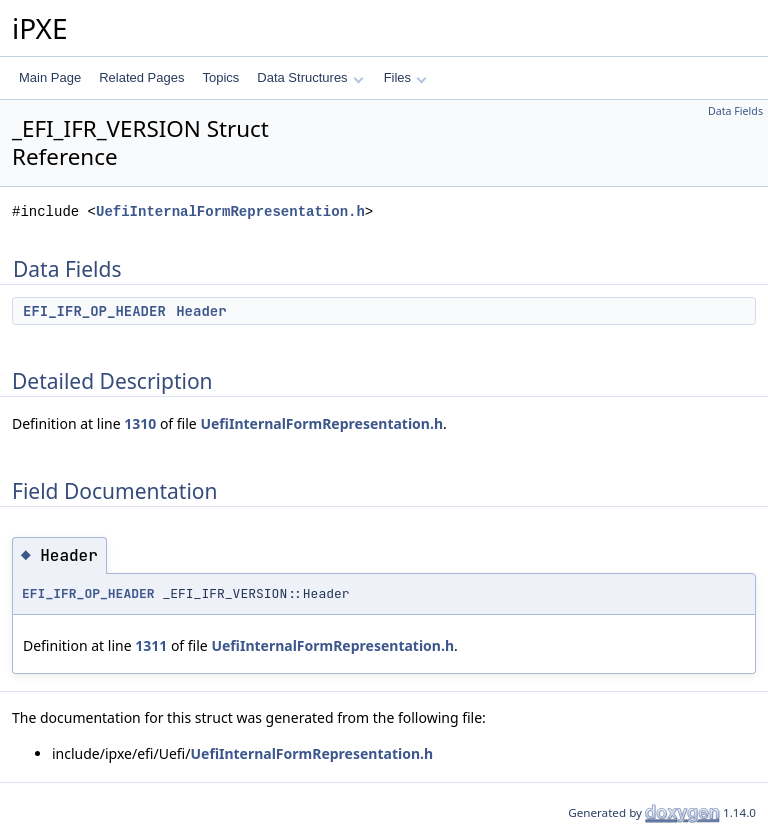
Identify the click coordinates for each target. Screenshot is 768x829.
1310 (140, 423)
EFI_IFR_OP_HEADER (94, 311)
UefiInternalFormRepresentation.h (230, 211)
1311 (151, 645)
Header (201, 311)
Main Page (50, 77)
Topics (220, 77)
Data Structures (310, 77)
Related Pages (141, 77)
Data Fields (735, 111)
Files (405, 77)
